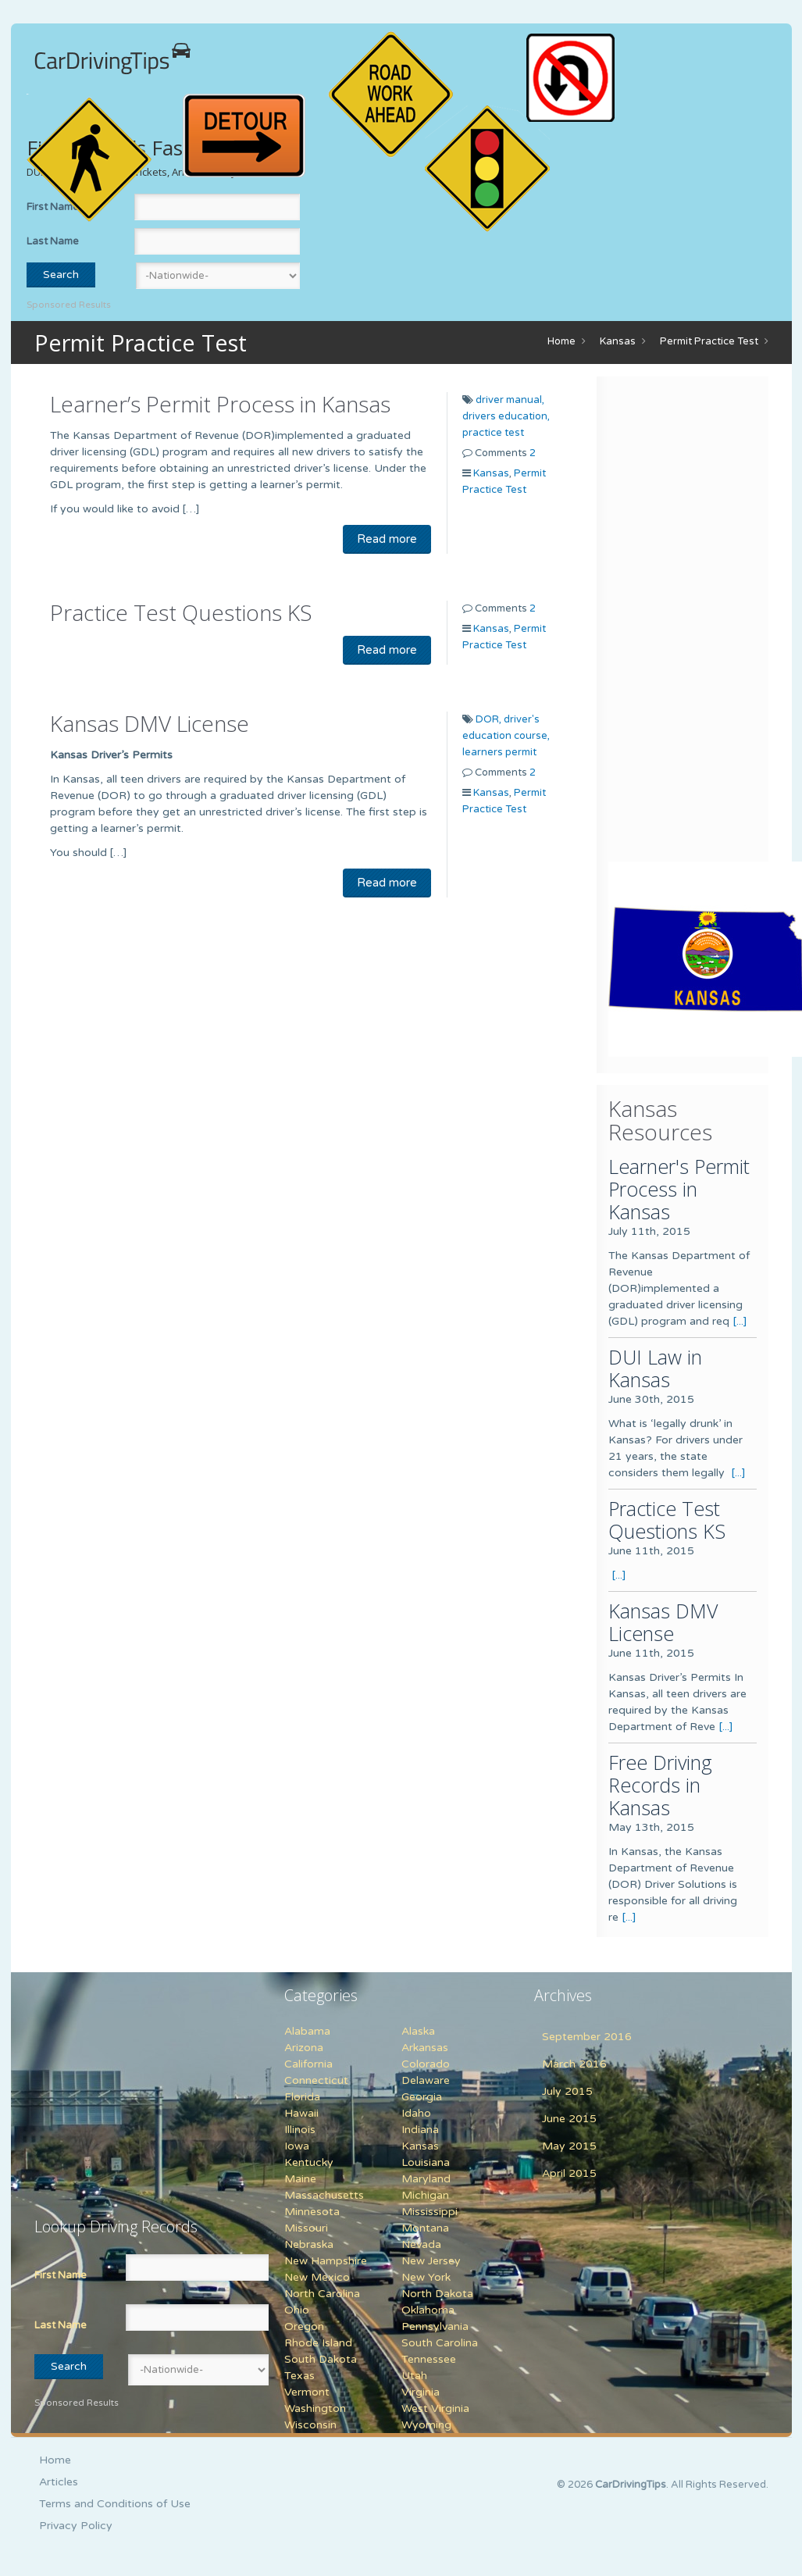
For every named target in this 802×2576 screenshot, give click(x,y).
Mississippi (429, 2211)
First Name (60, 2275)
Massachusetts (324, 2195)
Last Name (53, 241)
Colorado (425, 2064)
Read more (387, 539)
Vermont (307, 2392)
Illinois (299, 2129)
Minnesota (312, 2211)
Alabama (307, 2031)
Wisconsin (310, 2425)
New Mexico (317, 2277)
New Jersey (431, 2260)
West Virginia (435, 2408)
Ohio (296, 2310)
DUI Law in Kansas (655, 1368)
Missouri (306, 2228)
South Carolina (439, 2342)
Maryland (426, 2178)
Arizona (303, 2047)
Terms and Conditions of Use (115, 2503)
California (308, 2064)
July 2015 (567, 2091)
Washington (315, 2408)
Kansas (618, 341)
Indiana (420, 2129)
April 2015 (569, 2173)
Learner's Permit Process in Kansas (679, 1189)
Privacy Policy (75, 2525)
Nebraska (308, 2244)
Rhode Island (318, 2342)
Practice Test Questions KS (181, 612)
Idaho (416, 2113)
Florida (302, 2096)
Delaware (425, 2080)
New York (426, 2277)
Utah (414, 2375)
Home (561, 341)
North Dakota (437, 2293)
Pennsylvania (435, 2326)
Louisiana (425, 2162)
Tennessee (428, 2359)
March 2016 (574, 2064)
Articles (58, 2482)
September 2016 (587, 2036)
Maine (300, 2178)
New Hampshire (325, 2260)
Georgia (421, 2096)
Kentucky (308, 2162)
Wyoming (426, 2425)
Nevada (421, 2244)
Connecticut (316, 2080)
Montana (425, 2228)
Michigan (425, 2195)
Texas (299, 2375)
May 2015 (569, 2146)
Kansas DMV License (149, 723)
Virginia (420, 2392)
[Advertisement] (704, 622)
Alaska (418, 2031)
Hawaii (301, 2113)
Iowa (296, 2146)
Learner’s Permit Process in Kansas (220, 404)
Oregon (304, 2326)
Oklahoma (427, 2310)
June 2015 (569, 2118)
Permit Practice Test (709, 341)
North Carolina (322, 2293)
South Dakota (320, 2359)
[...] (740, 1321)
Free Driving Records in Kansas (660, 1785)
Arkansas (424, 2047)
